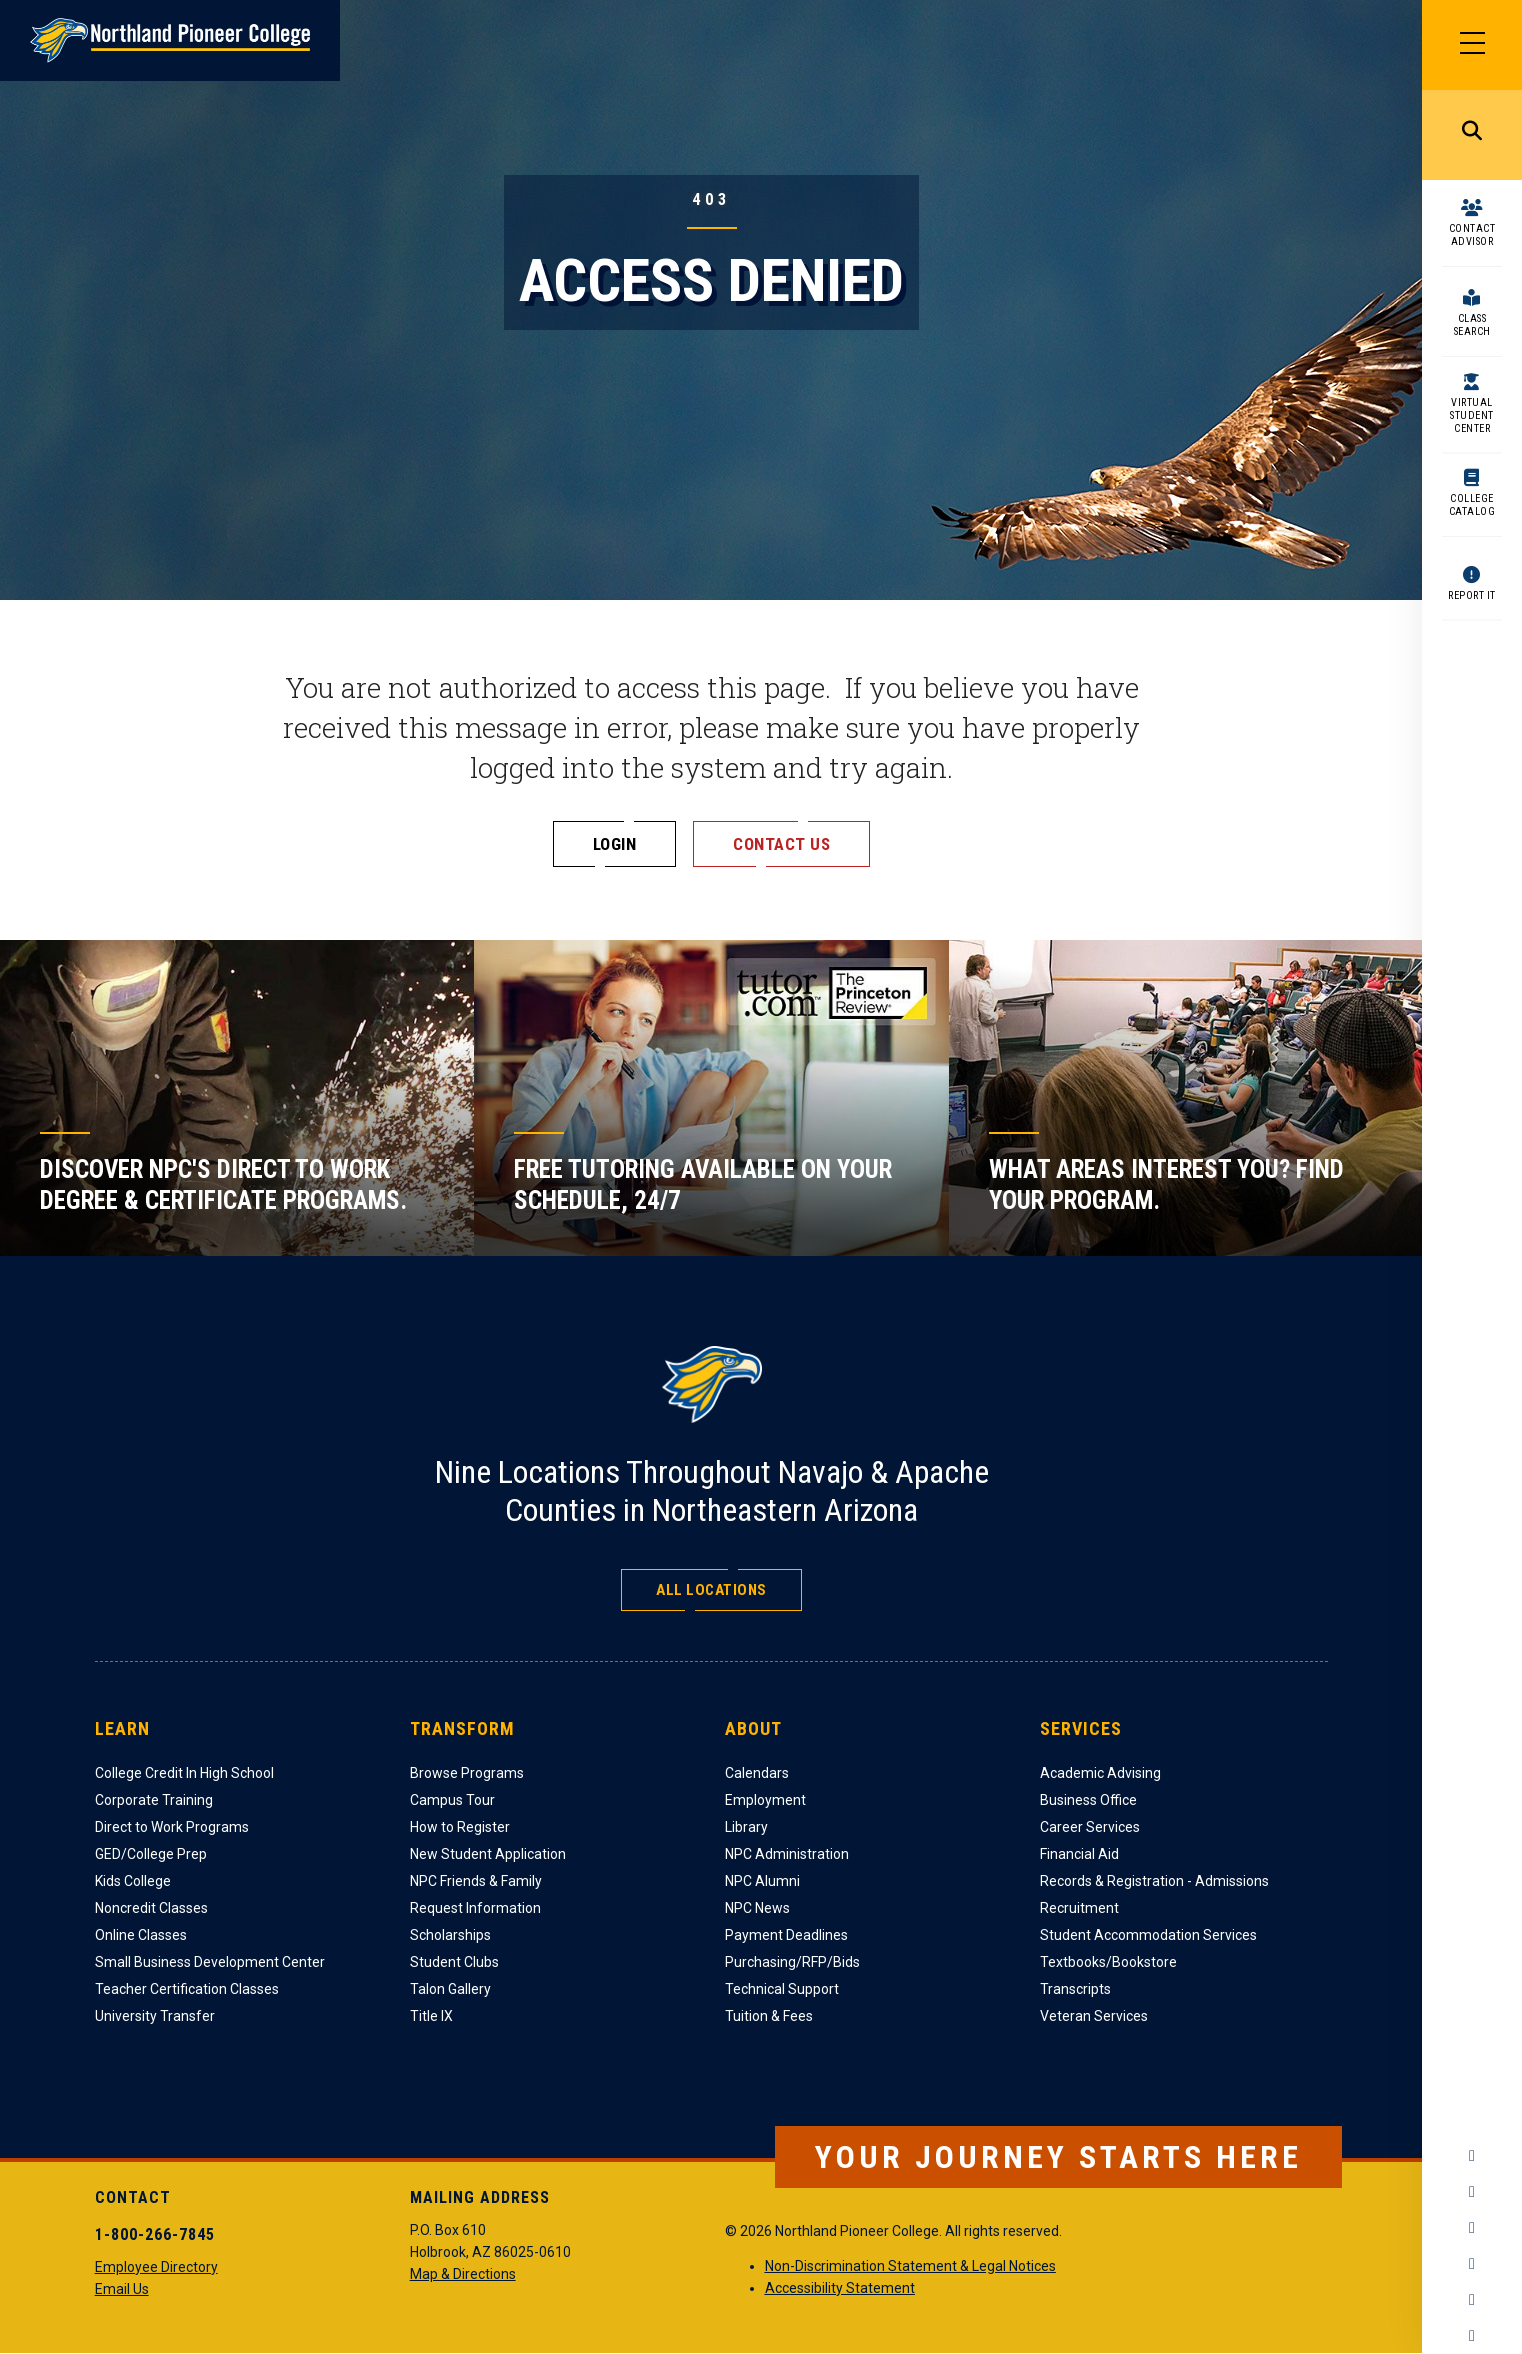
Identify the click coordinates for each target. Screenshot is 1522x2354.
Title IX (431, 2016)
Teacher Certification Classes (187, 1989)
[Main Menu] (1472, 45)
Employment (765, 1800)
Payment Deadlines (786, 1935)
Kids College (133, 1881)
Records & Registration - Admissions (1154, 1881)
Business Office (1088, 1800)
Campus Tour (452, 1800)
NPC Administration (787, 1854)
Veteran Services (1094, 2016)
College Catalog (1472, 505)
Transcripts (1075, 1989)
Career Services (1090, 1827)
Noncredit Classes (151, 1908)
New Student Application (488, 1854)
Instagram (1472, 2192)
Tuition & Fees (769, 2016)
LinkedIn (1472, 2300)
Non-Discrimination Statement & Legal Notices (910, 2266)
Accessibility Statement (840, 2288)
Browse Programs (467, 1773)
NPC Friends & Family (476, 1881)
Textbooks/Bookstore (1108, 1962)
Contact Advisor (1472, 235)
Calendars (757, 1773)
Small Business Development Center (210, 1962)
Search (1472, 135)
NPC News (757, 1908)
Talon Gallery (450, 1989)
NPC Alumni (762, 1881)
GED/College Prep (151, 1854)
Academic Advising (1100, 1773)
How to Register (460, 1827)
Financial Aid (1079, 1854)
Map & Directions (463, 2274)
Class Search (1472, 325)
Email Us (122, 2289)
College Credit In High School (184, 1773)
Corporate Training (154, 1800)
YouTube (1472, 2264)
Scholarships (450, 1935)
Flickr (1472, 2336)
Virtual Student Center (1472, 415)
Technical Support (782, 1989)
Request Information (475, 1908)
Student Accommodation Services (1148, 1935)
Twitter (1472, 2228)
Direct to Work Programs (172, 1827)
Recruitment (1079, 1908)
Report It (1472, 595)
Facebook (1472, 2156)
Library (746, 1827)
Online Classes (141, 1935)
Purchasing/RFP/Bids (792, 1962)
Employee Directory (156, 2267)
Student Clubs (454, 1962)
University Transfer (155, 2016)
